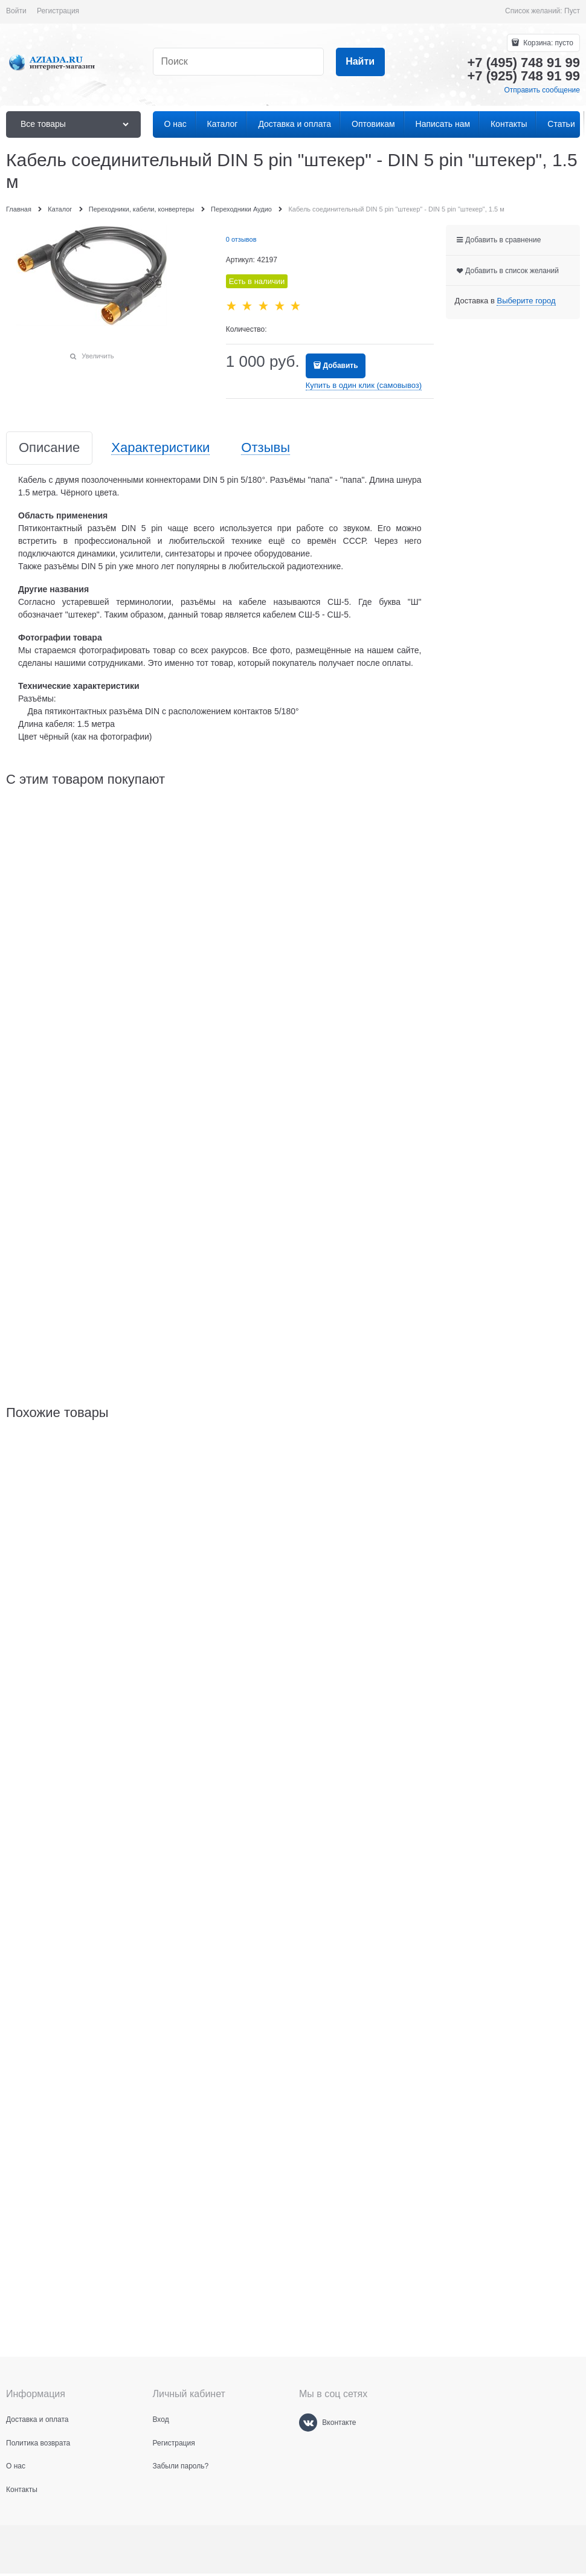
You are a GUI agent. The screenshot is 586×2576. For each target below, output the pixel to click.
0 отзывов (241, 239)
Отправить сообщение (542, 90)
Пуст (572, 11)
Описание (49, 448)
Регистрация (58, 11)
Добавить (340, 365)
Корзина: (547, 43)
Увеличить (98, 356)
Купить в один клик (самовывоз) (364, 385)
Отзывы (265, 448)
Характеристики (160, 448)
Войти (16, 11)
